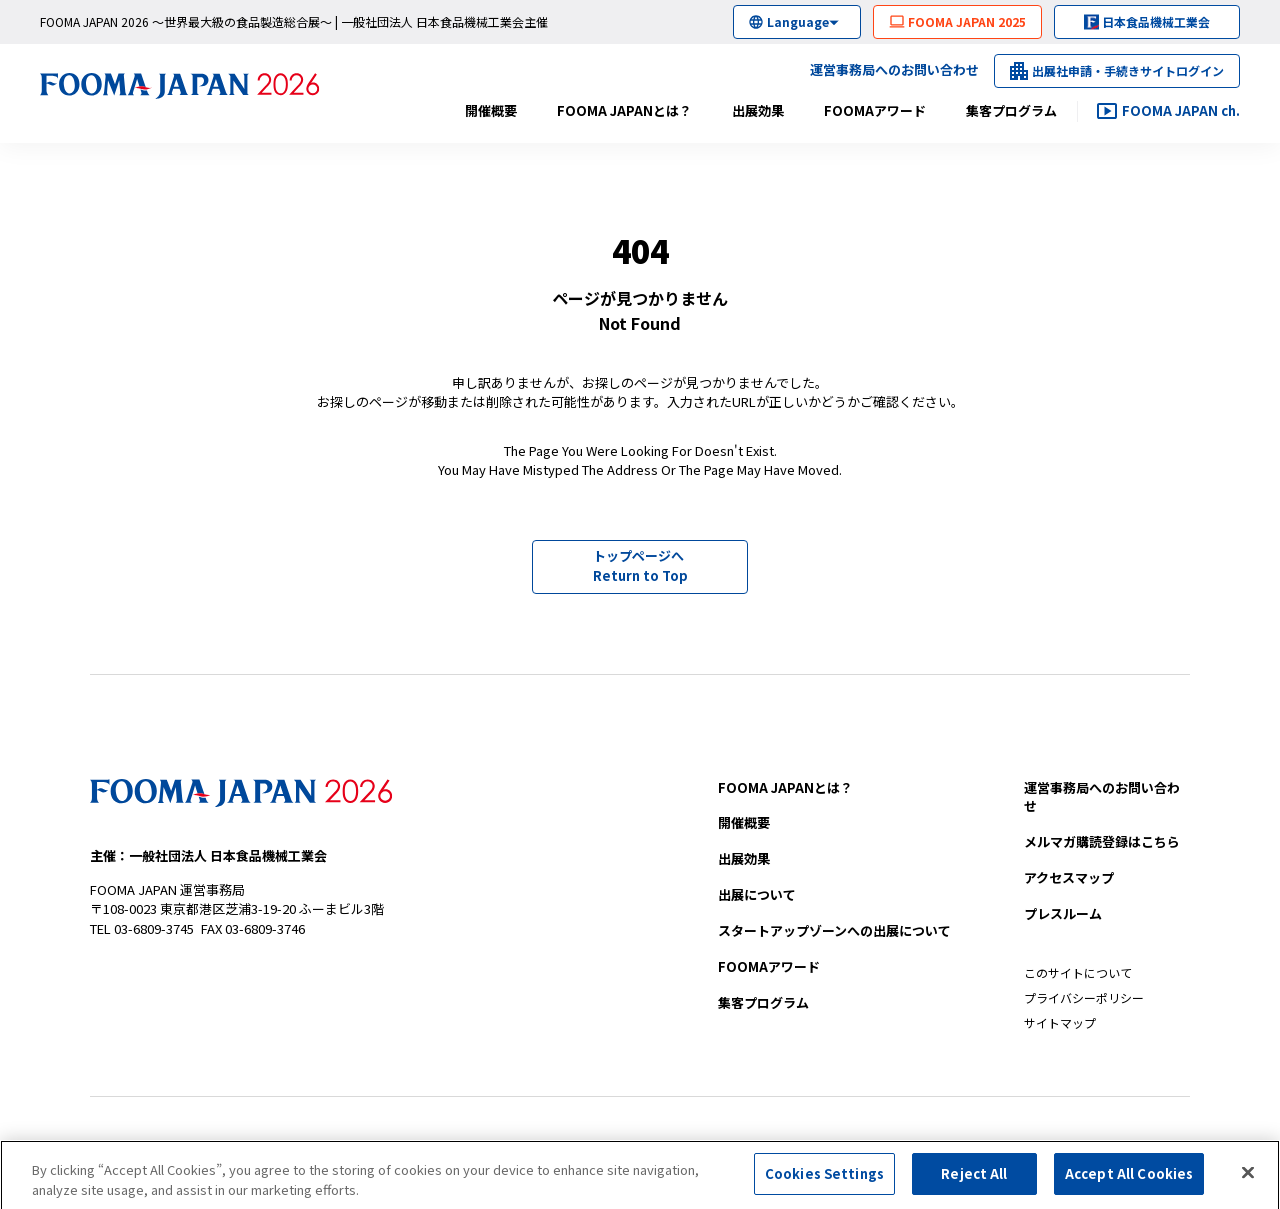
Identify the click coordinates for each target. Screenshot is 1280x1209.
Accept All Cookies (1129, 1178)
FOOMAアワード (875, 110)
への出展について (834, 930)
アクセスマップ (1069, 877)
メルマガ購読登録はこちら (1102, 841)
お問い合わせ (1102, 797)
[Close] (1248, 1177)
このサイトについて (1078, 972)
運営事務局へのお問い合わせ (894, 69)
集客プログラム (1011, 110)
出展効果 (758, 110)
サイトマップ (1060, 1022)
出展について (757, 894)
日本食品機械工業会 (1156, 21)
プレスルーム (1063, 913)
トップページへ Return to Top (640, 565)
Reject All (974, 1178)
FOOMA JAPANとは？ (624, 110)
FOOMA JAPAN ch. (1181, 110)
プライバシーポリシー (1084, 997)
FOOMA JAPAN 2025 (967, 21)
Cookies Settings (824, 1178)
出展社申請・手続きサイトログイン (1128, 70)
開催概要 (491, 110)
